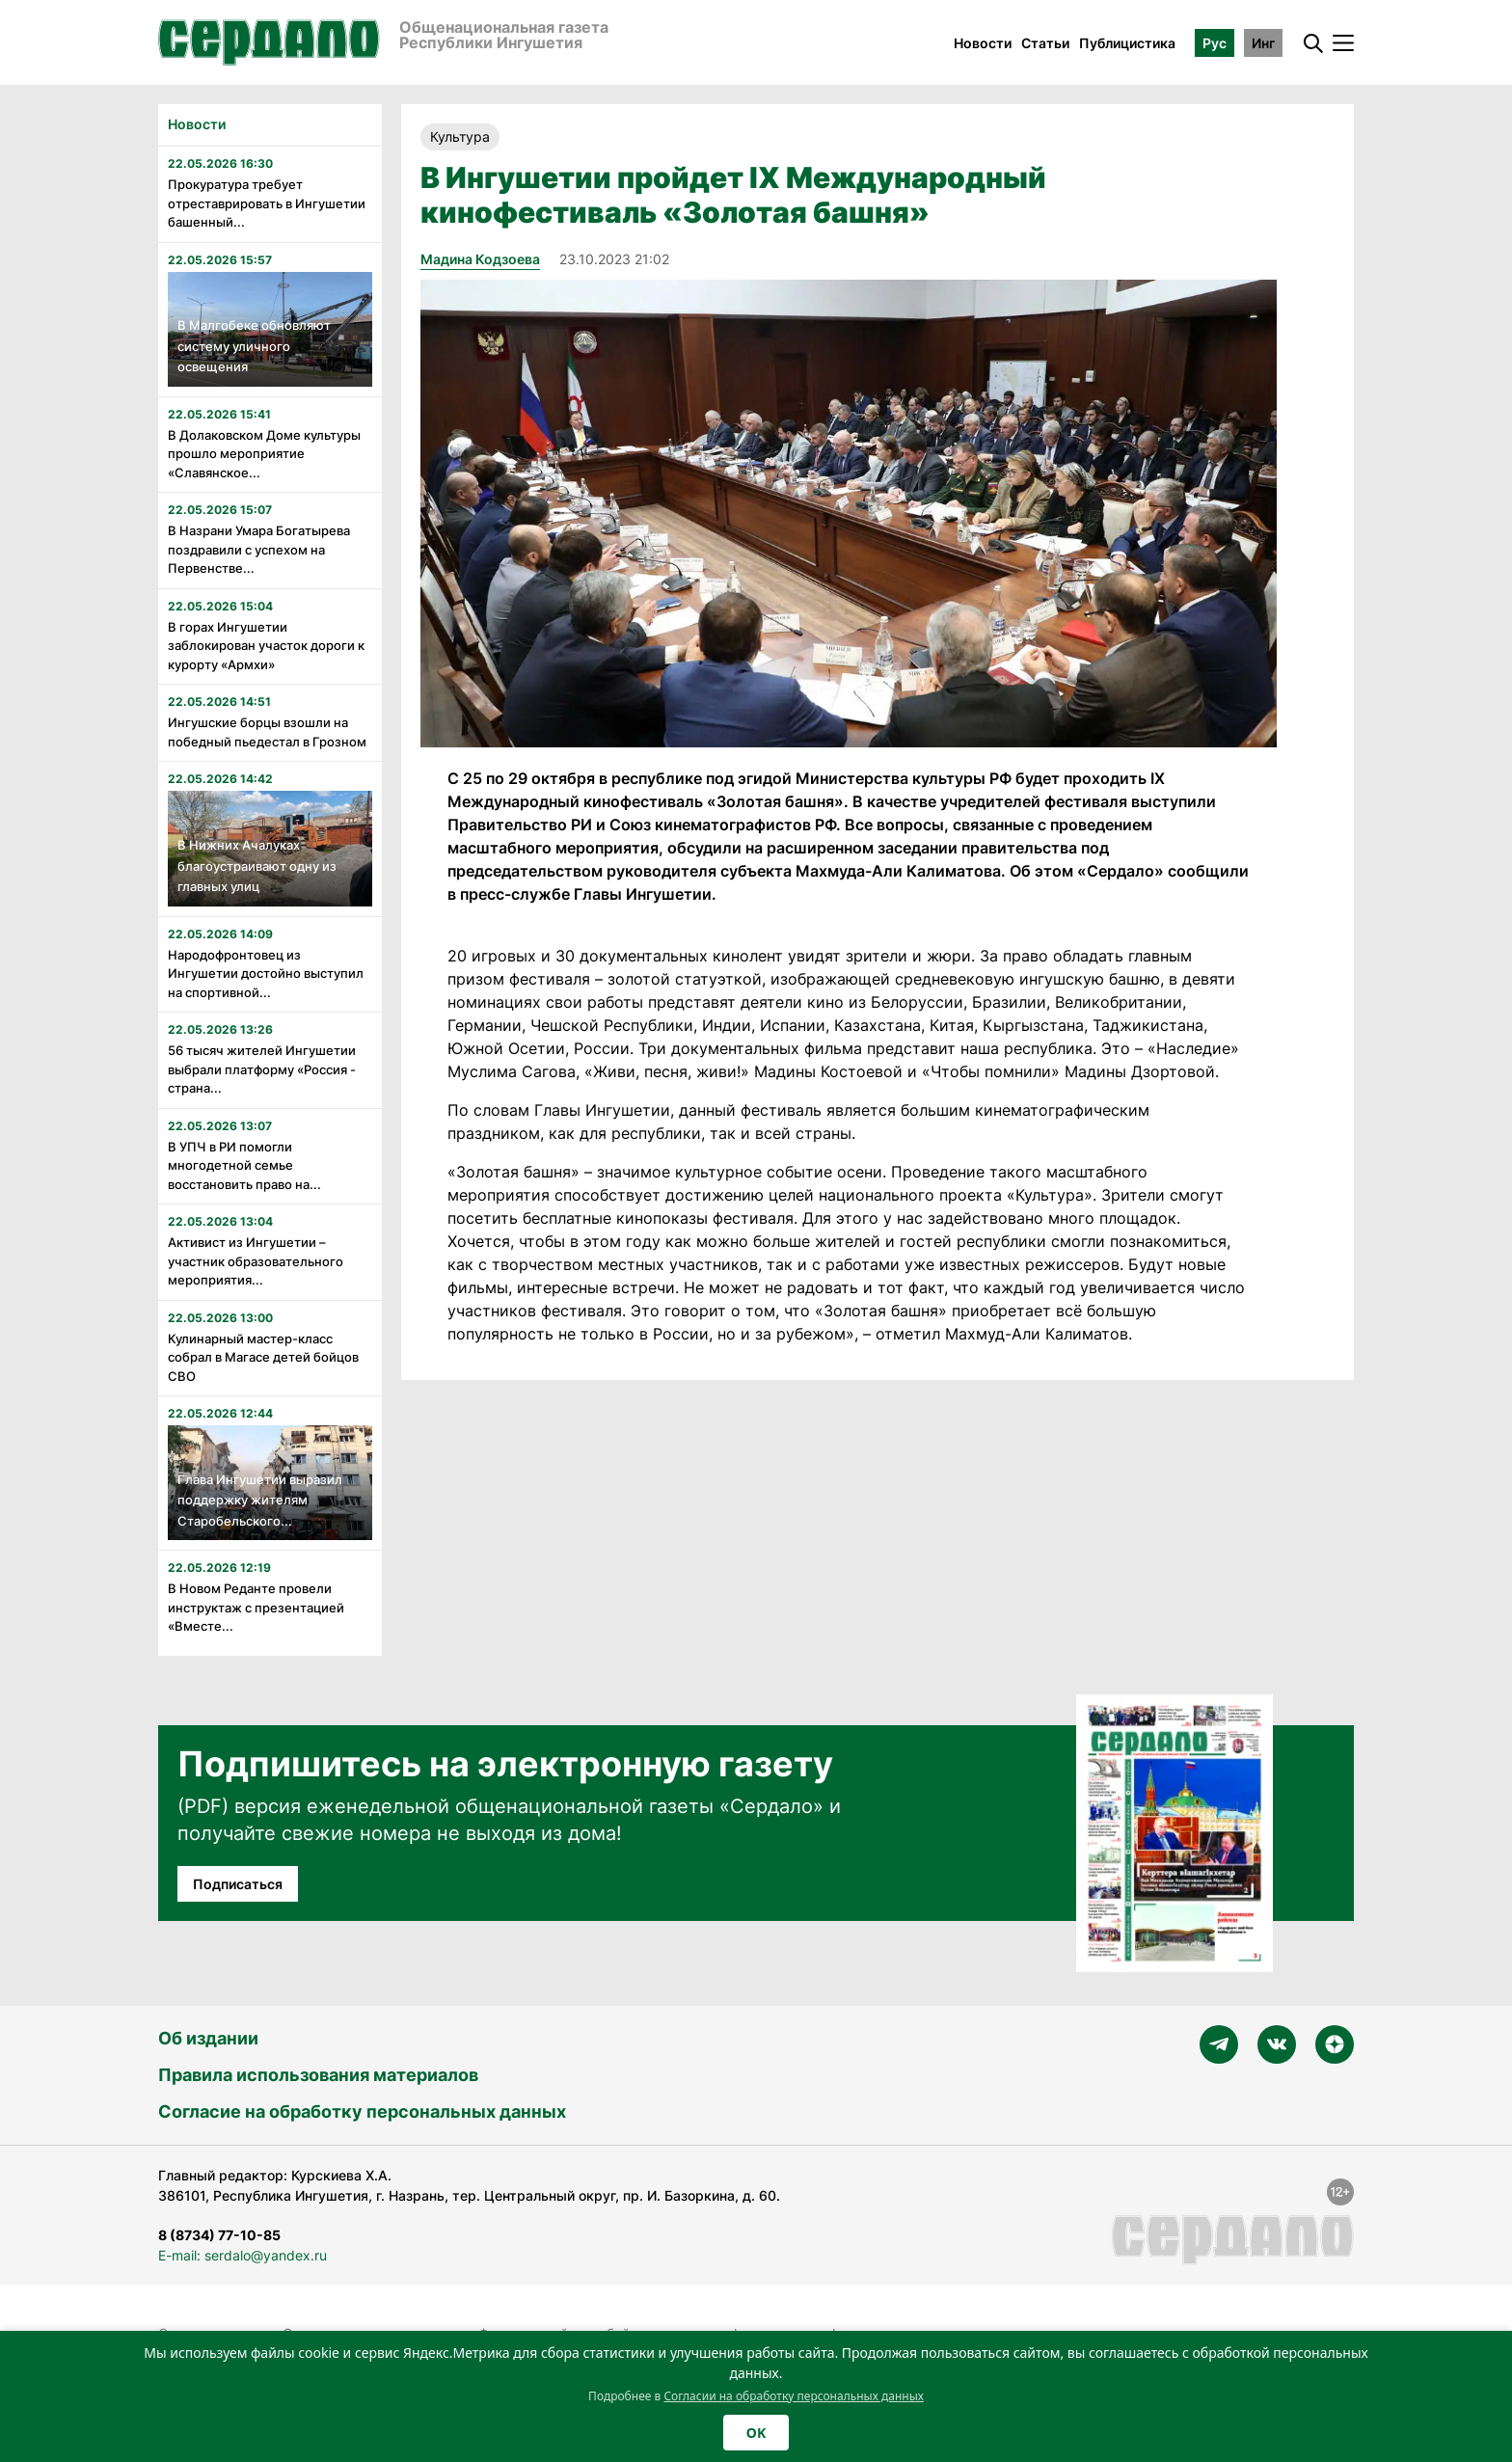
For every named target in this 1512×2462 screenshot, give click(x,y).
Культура (460, 136)
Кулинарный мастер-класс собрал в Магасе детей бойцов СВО (263, 1357)
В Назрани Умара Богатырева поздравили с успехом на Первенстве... (259, 549)
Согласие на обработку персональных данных (362, 2111)
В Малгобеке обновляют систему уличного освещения (254, 345)
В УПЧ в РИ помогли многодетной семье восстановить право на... (244, 1165)
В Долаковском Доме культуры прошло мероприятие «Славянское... (264, 453)
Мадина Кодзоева (480, 259)
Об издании (208, 2038)
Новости (983, 43)
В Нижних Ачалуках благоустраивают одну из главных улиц (257, 865)
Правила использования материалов (318, 2075)
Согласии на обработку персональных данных (793, 2396)
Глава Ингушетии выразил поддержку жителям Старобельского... (259, 1500)
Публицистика (1127, 43)
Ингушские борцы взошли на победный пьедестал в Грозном (267, 732)
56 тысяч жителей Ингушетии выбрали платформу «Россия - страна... (262, 1069)
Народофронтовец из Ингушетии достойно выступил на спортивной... (266, 973)
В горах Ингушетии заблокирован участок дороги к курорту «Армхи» (266, 645)
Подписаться (238, 1884)
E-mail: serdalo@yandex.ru (242, 2255)
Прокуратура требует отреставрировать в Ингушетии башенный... (266, 203)
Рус (1214, 43)
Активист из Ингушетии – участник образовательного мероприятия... (255, 1260)
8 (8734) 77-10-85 (219, 2235)
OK (756, 2432)
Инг (1263, 43)
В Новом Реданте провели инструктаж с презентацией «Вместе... (256, 1607)
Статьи (1045, 43)
